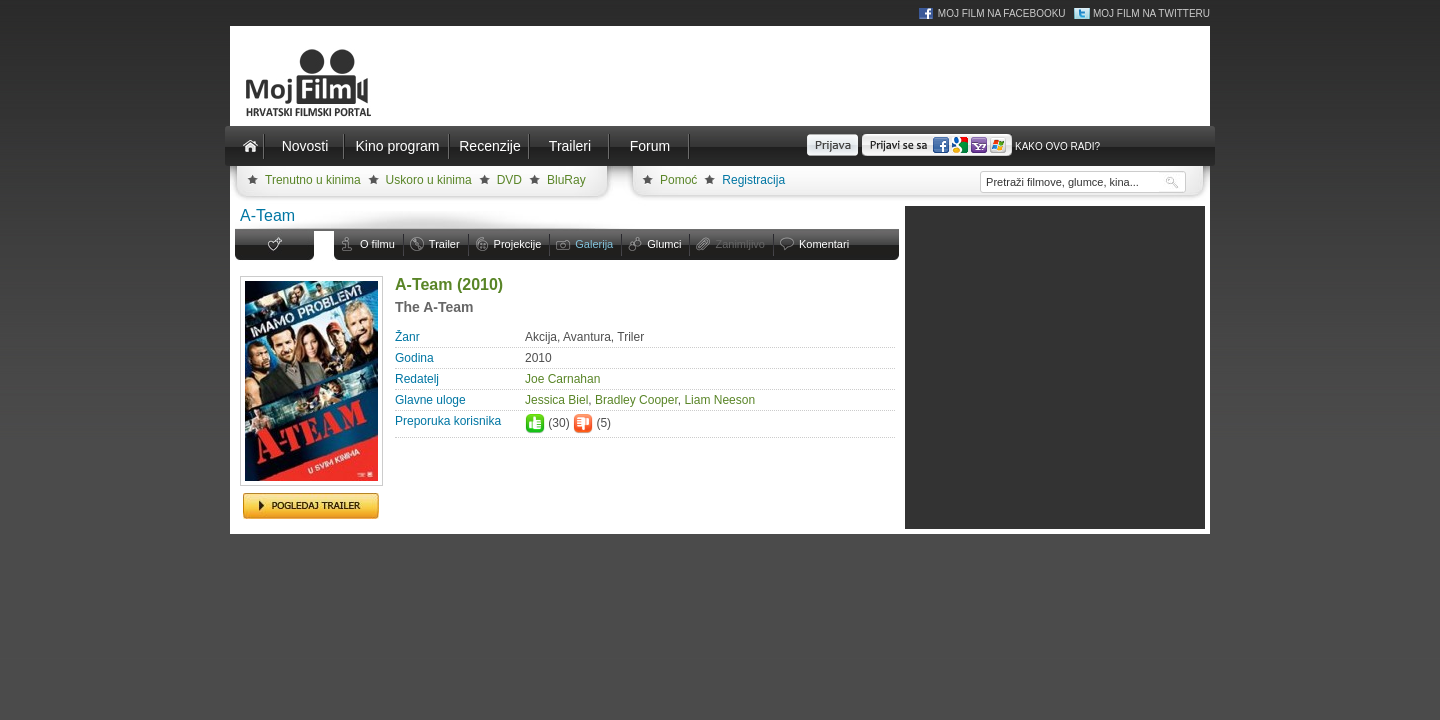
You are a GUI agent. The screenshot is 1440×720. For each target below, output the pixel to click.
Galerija (594, 244)
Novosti (305, 146)
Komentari (824, 244)
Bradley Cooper (636, 400)
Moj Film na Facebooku (1002, 13)
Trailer (444, 244)
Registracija (753, 180)
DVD (509, 180)
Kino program (397, 146)
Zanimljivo (740, 244)
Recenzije (489, 146)
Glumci (664, 244)
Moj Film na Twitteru (1151, 13)
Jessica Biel (556, 400)
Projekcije (518, 244)
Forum (650, 146)
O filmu (377, 244)
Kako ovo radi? (1057, 146)
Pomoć (678, 180)
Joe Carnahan (562, 379)
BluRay (566, 180)
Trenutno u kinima (313, 180)
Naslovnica (250, 146)
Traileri (570, 146)
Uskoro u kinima (429, 180)
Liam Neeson (719, 400)
